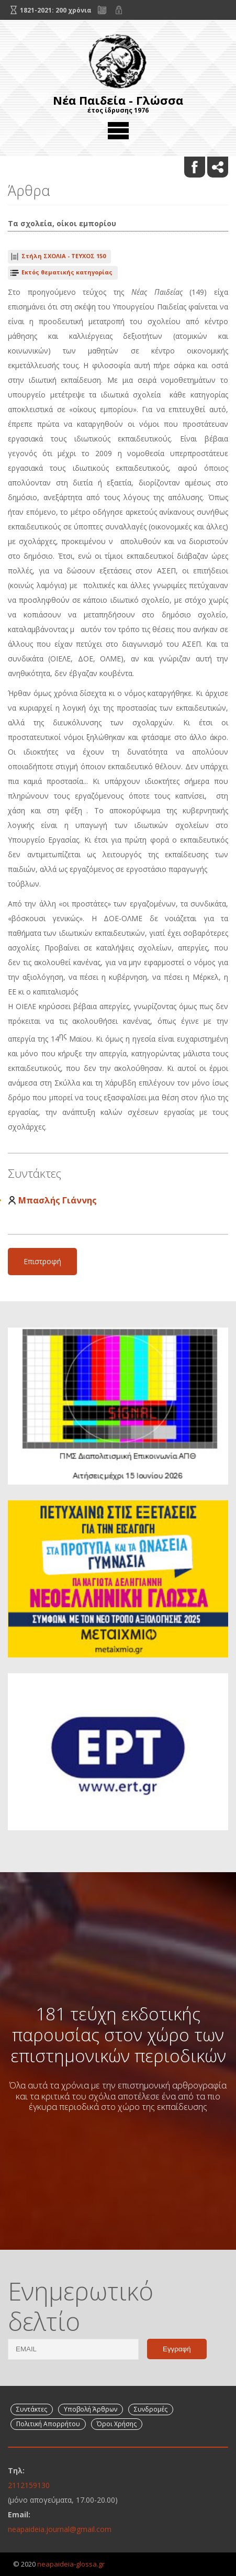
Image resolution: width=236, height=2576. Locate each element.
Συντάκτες (31, 2409)
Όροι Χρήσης (117, 2423)
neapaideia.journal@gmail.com (59, 2529)
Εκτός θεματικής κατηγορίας (67, 272)
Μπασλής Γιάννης (57, 1200)
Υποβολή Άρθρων (90, 2409)
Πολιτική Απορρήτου (48, 2423)
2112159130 (29, 2485)
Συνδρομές (150, 2409)
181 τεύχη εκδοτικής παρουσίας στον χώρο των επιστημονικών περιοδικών (118, 2035)
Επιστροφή (42, 1261)
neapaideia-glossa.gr (71, 2564)
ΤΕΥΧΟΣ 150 (63, 256)
